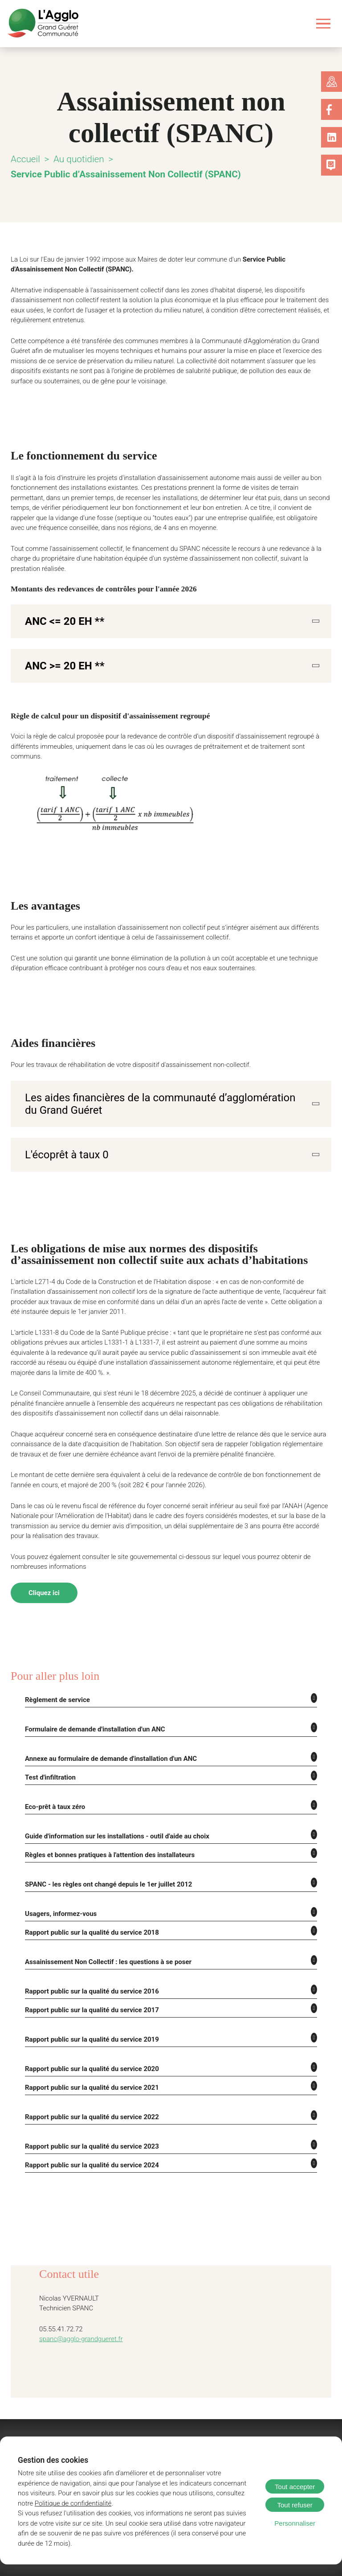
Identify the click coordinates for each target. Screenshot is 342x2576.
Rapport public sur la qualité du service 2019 (89, 1990)
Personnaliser (294, 2523)
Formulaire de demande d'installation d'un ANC (94, 1685)
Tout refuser (295, 2505)
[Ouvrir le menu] (323, 23)
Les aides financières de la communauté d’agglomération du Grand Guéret (153, 1072)
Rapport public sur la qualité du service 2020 (89, 2018)
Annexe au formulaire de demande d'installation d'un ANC (109, 1714)
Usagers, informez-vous (58, 1866)
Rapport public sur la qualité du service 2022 (89, 2066)
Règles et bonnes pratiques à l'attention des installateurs (105, 1808)
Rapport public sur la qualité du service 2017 (89, 1961)
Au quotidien (77, 159)
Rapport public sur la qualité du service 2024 (89, 2113)
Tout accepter (295, 2486)
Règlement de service (55, 1656)
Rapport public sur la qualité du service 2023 (89, 2095)
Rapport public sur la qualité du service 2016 (89, 1942)
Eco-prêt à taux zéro (54, 1761)
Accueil (25, 159)
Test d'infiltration (50, 1732)
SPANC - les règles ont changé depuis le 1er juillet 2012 (103, 1837)
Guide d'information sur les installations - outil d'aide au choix (114, 1790)
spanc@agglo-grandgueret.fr (77, 2287)
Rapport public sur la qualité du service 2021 (89, 2037)
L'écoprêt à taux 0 (63, 1122)
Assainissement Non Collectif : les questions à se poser (102, 1913)
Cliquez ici (43, 1550)
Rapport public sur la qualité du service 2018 (89, 1884)
